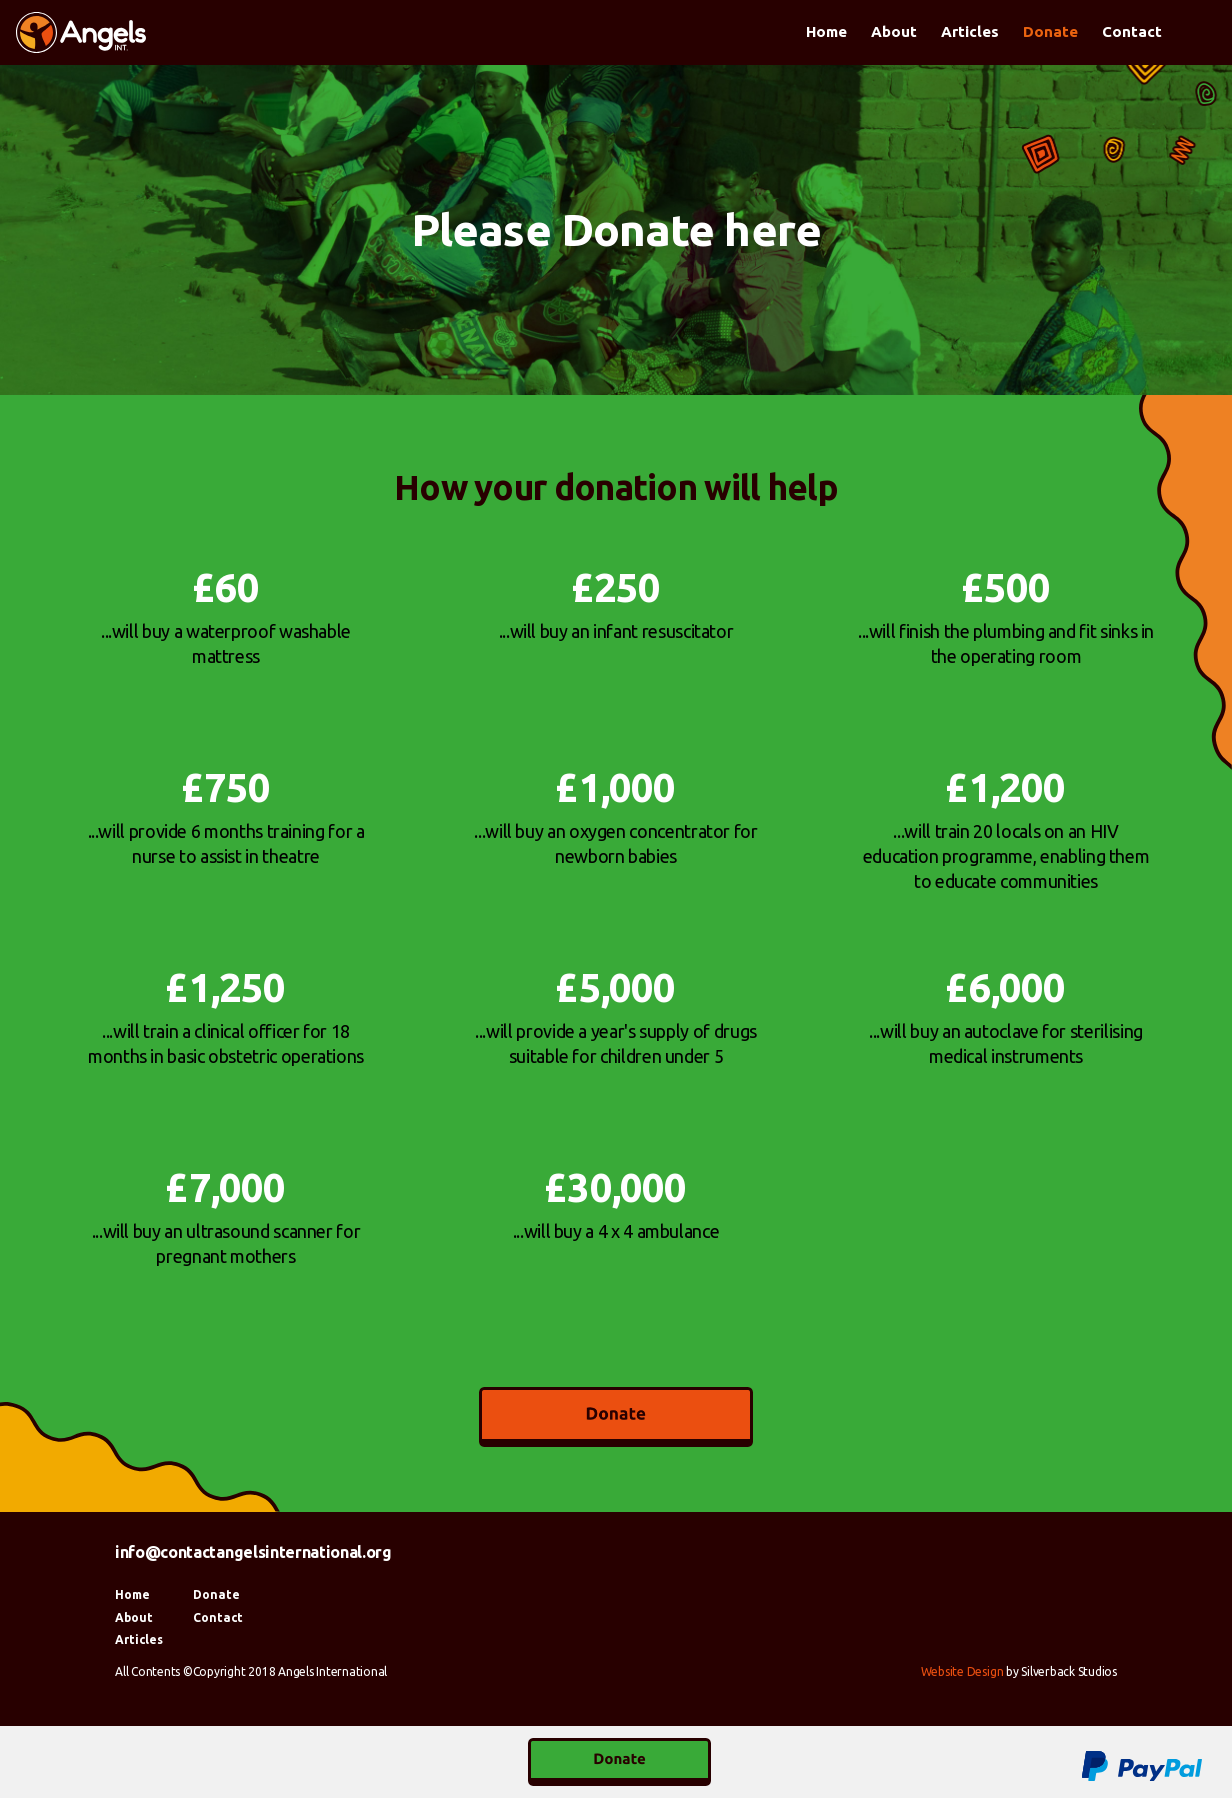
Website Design (962, 1671)
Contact (1132, 31)
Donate (1050, 31)
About (894, 31)
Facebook (1195, 33)
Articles (970, 31)
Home (826, 31)
